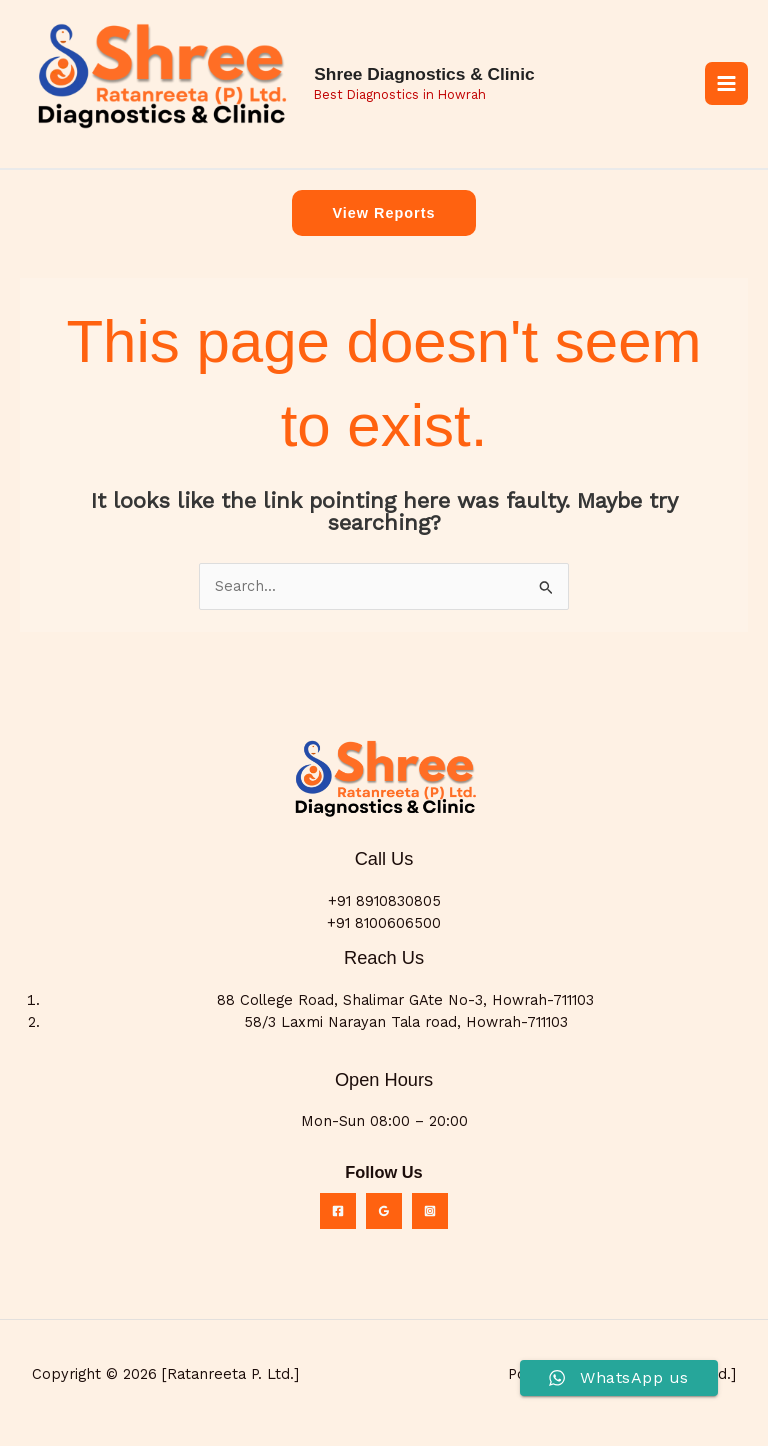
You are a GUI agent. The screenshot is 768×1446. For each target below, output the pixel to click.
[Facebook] (338, 1217)
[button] (384, 219)
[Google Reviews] (384, 1217)
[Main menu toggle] (726, 86)
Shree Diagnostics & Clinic (437, 77)
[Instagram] (430, 1217)
